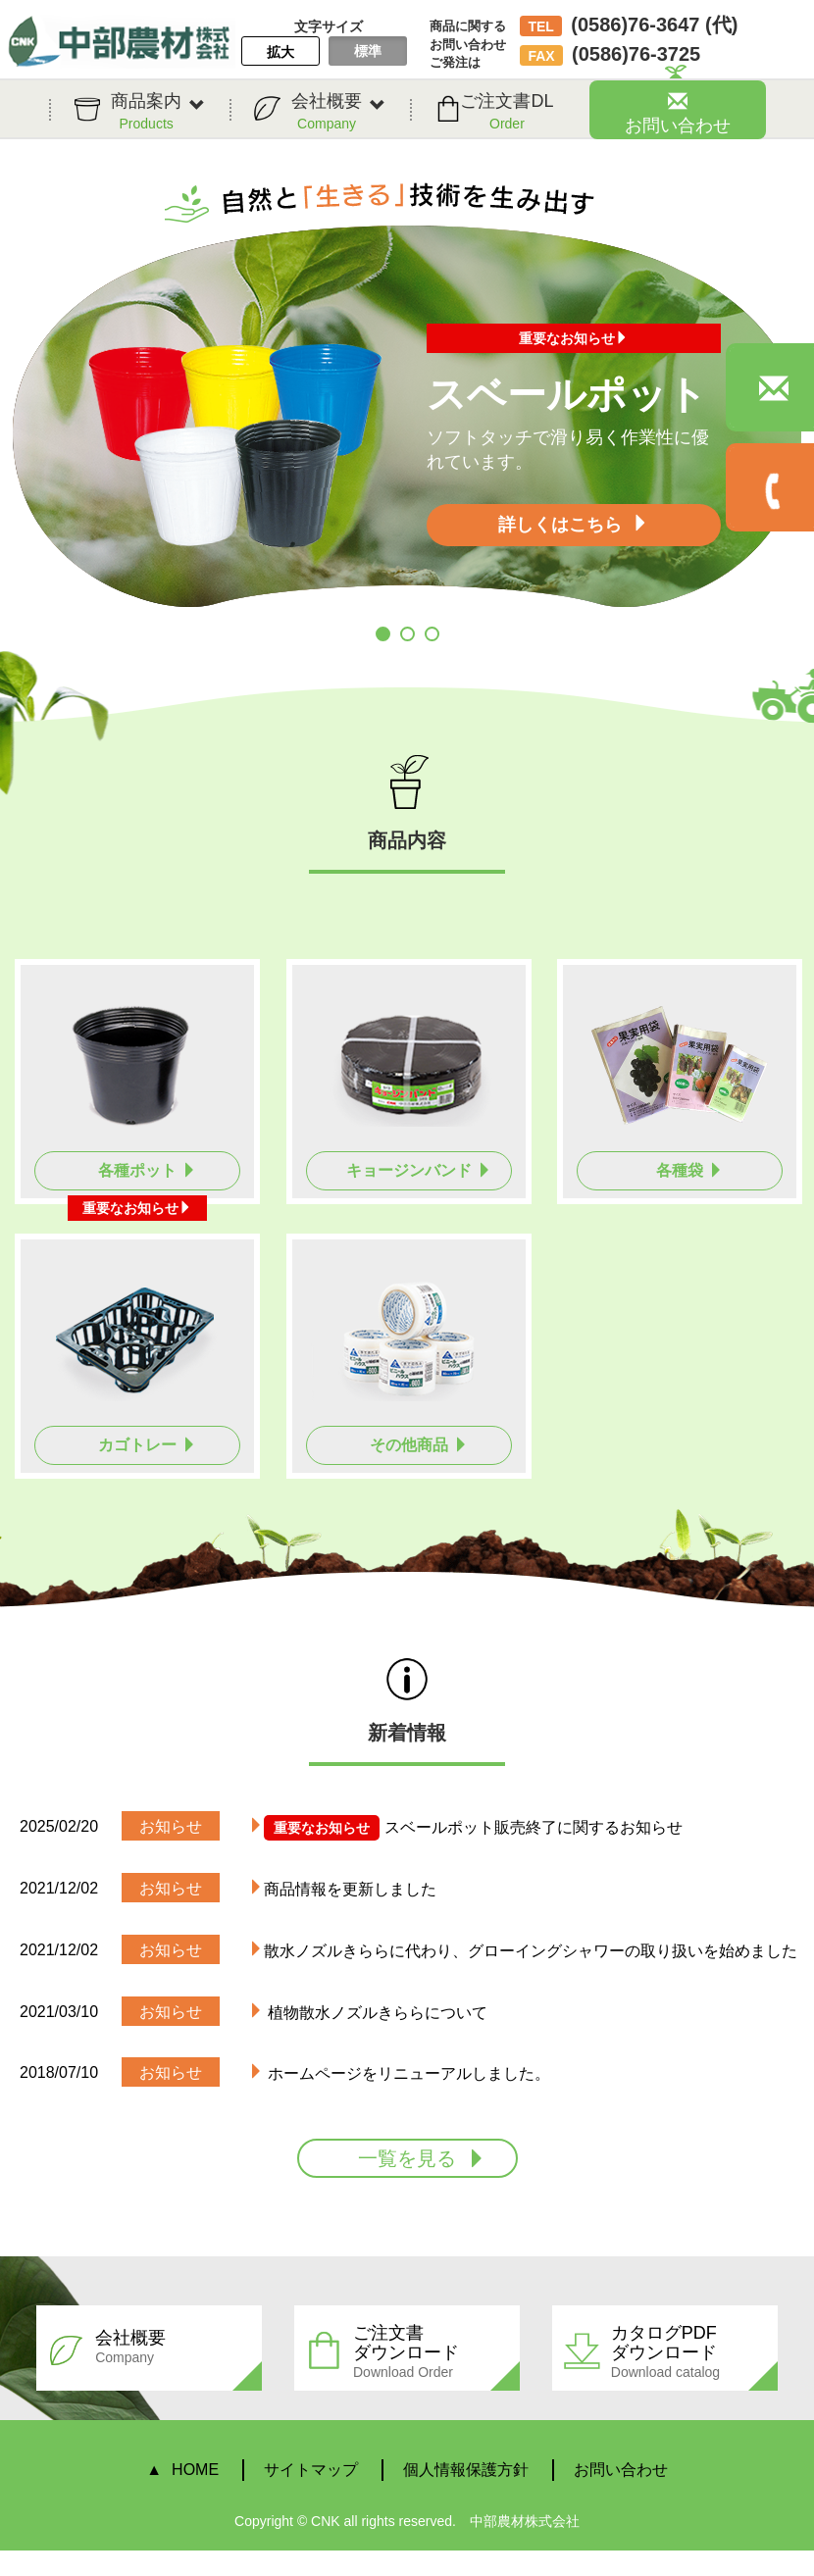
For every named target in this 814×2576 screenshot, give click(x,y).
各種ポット (147, 1170)
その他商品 (419, 1445)
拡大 (280, 52)
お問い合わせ (678, 113)
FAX (541, 56)
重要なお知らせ (574, 338)
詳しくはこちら (573, 524)
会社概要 (338, 111)
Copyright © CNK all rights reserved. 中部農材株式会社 (407, 2521)
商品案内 (158, 111)
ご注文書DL (506, 111)
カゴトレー (147, 1445)
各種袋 (690, 1170)
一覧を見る (422, 2158)
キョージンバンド (419, 1170)
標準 (368, 51)
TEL (540, 26)
